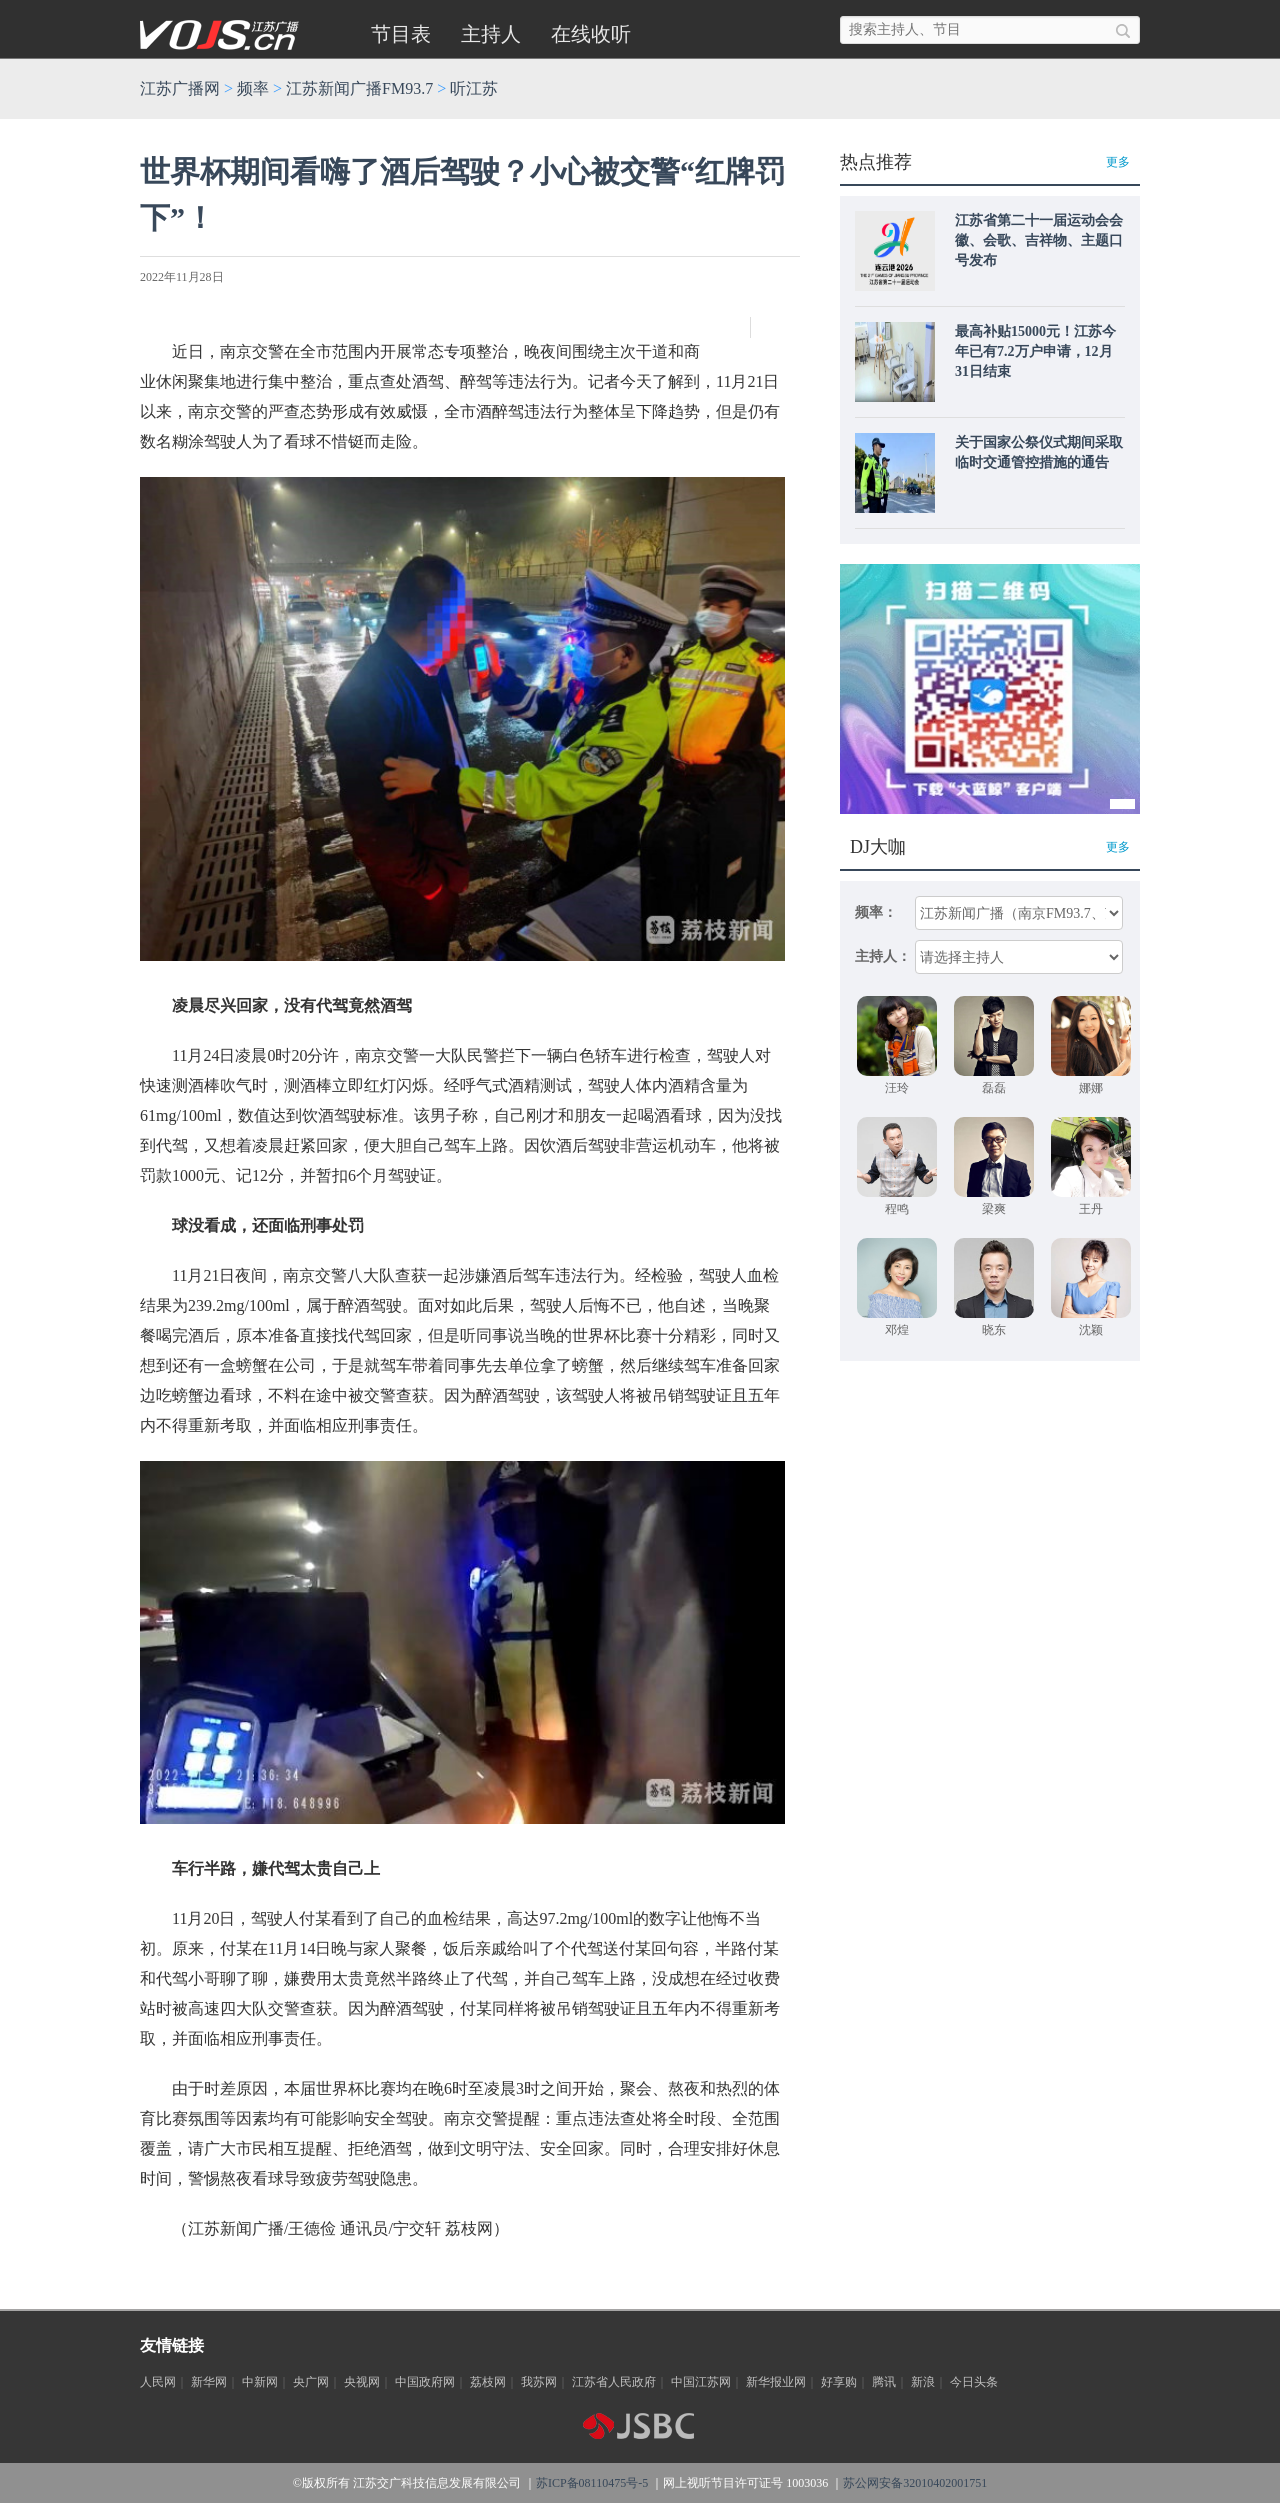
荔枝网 (488, 2382)
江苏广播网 (180, 88)
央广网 (311, 2382)
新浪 (923, 2382)
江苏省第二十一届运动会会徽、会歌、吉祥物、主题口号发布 (1039, 240)
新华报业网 (776, 2382)
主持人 (491, 34)
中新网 (260, 2382)
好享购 (839, 2382)
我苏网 (539, 2382)
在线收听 (591, 34)
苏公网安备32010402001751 (915, 2483)
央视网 (362, 2382)
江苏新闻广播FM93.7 (359, 88)
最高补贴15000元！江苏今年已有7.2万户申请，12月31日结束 (1035, 351)
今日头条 (974, 2382)
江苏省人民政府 (614, 2382)
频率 (253, 88)
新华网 (209, 2382)
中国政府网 (425, 2382)
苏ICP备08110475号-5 (592, 2483)
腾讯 (884, 2382)
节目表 (401, 34)
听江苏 (474, 88)
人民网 (158, 2382)
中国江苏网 (701, 2382)
